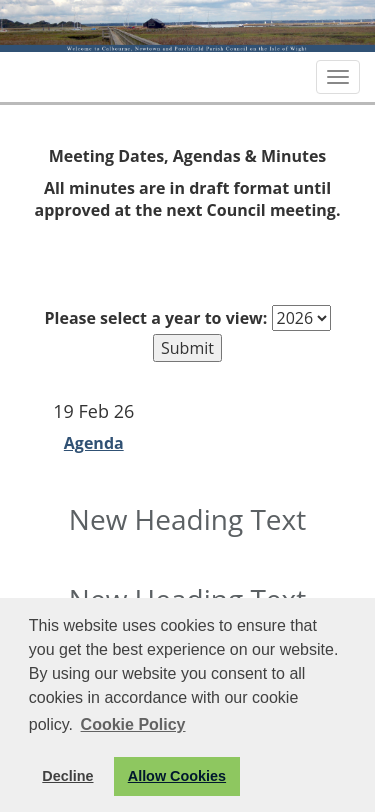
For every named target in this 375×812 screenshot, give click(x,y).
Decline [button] (67, 776)
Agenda (94, 443)
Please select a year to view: (156, 318)
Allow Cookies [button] (177, 776)
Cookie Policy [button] (133, 724)
